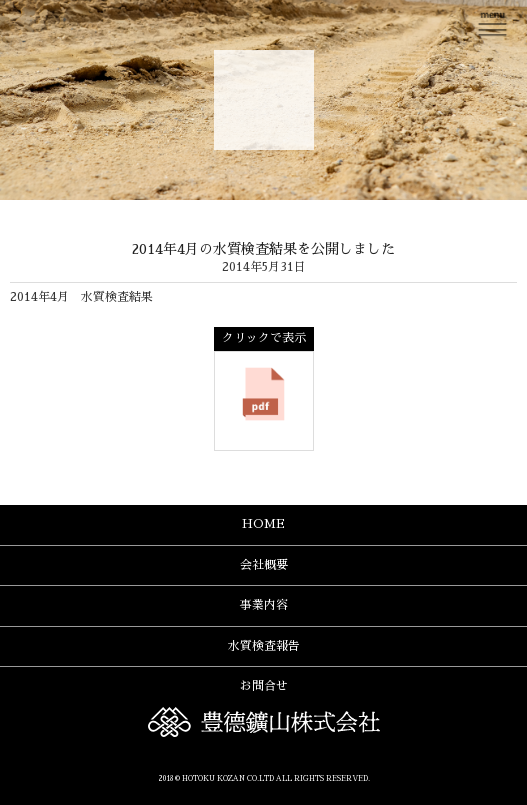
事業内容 (264, 605)
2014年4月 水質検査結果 (81, 297)
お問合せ (264, 686)
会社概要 (264, 565)
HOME (263, 524)
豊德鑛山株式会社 (264, 100)
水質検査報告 (264, 646)
